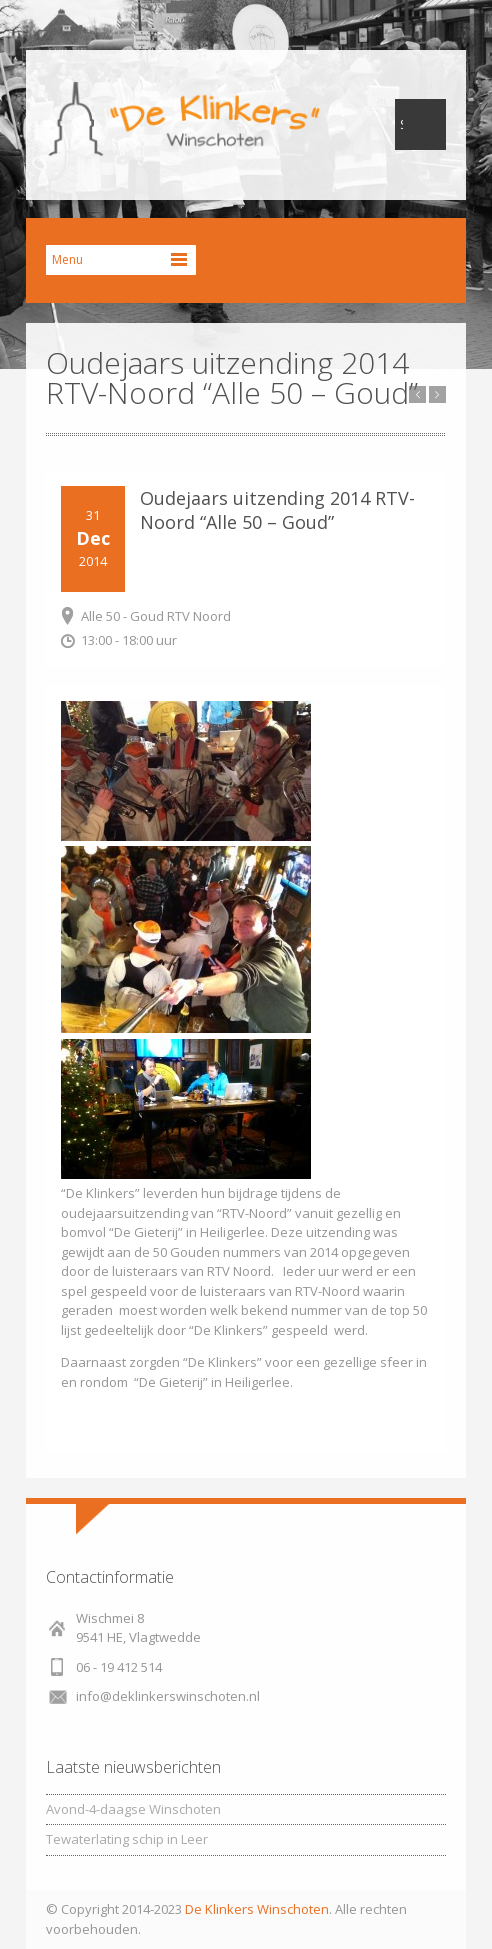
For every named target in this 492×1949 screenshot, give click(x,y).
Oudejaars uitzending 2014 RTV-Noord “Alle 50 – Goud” (277, 510)
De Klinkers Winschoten (257, 1909)
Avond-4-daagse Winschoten (133, 1809)
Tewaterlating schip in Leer (127, 1839)
